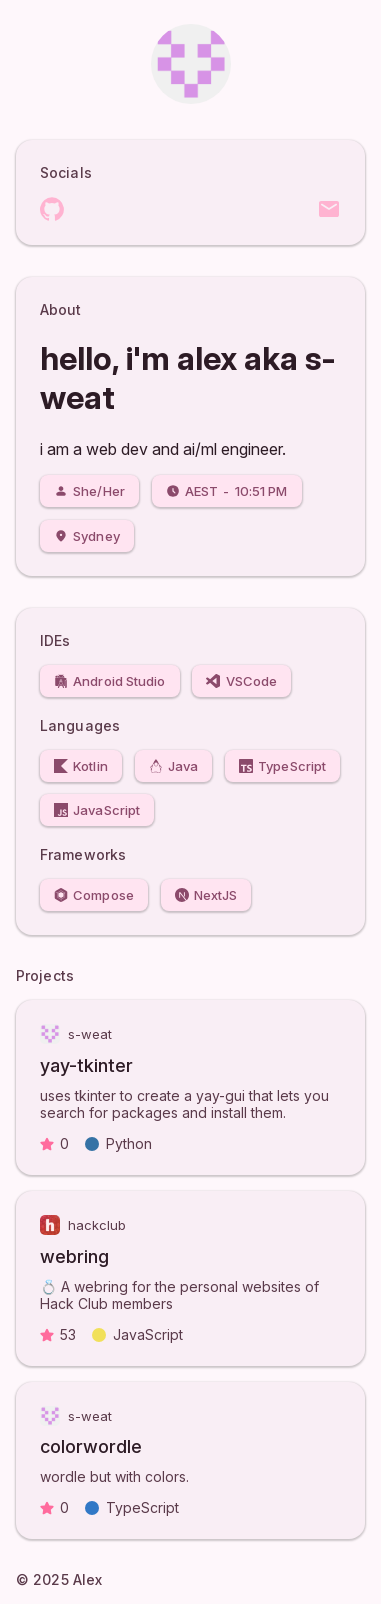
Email (329, 209)
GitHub (52, 209)
